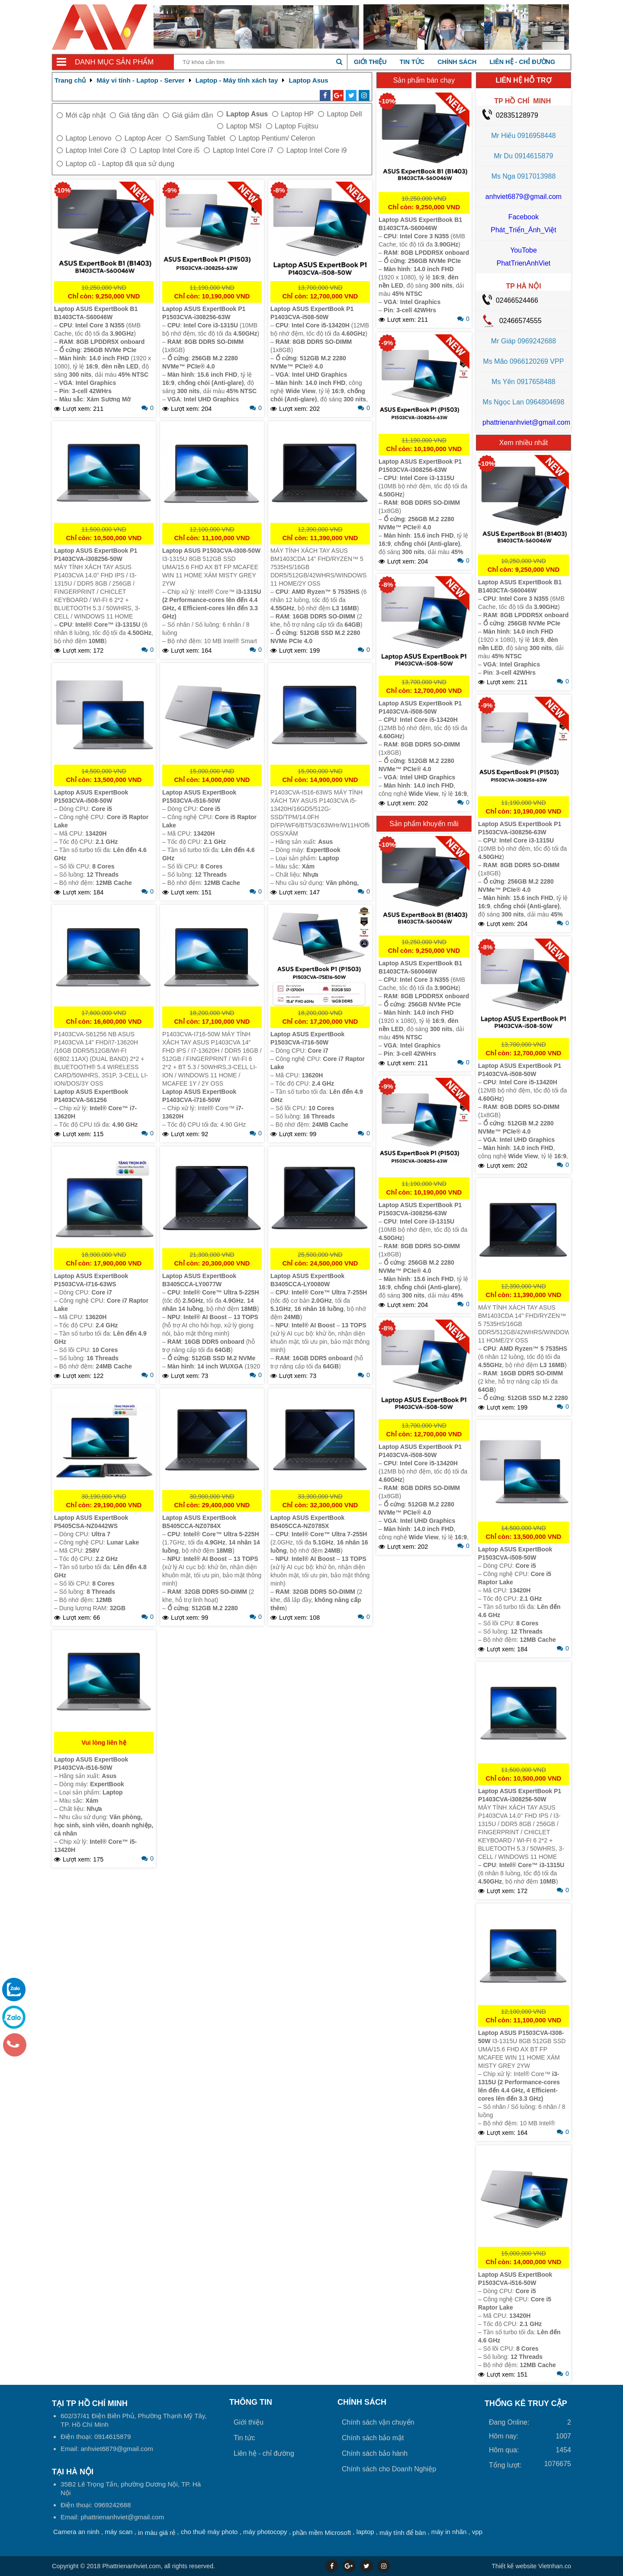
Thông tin (250, 2402)
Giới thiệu (370, 61)
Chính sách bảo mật (373, 2437)
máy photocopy (265, 2531)
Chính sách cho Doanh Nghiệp (389, 2469)
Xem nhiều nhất (523, 442)
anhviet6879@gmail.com (523, 196)
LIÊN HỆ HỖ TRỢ (523, 80)
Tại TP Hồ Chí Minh (90, 2403)
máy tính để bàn (402, 2532)
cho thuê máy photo (209, 2531)
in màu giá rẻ (156, 2532)
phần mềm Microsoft (321, 2532)
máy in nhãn (449, 2531)
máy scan (118, 2531)
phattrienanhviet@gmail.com (526, 422)
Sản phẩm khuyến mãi (424, 823)
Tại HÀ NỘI (72, 2471)
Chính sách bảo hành (375, 2453)
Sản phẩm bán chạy (424, 80)
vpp (477, 2531)
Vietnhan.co (531, 2566)
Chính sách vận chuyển (378, 2422)
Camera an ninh (76, 2531)
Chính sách (456, 61)
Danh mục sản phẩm (114, 62)
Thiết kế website (513, 2566)
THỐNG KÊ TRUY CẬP (526, 2403)
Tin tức (412, 61)
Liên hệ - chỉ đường (522, 61)
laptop (365, 2531)
